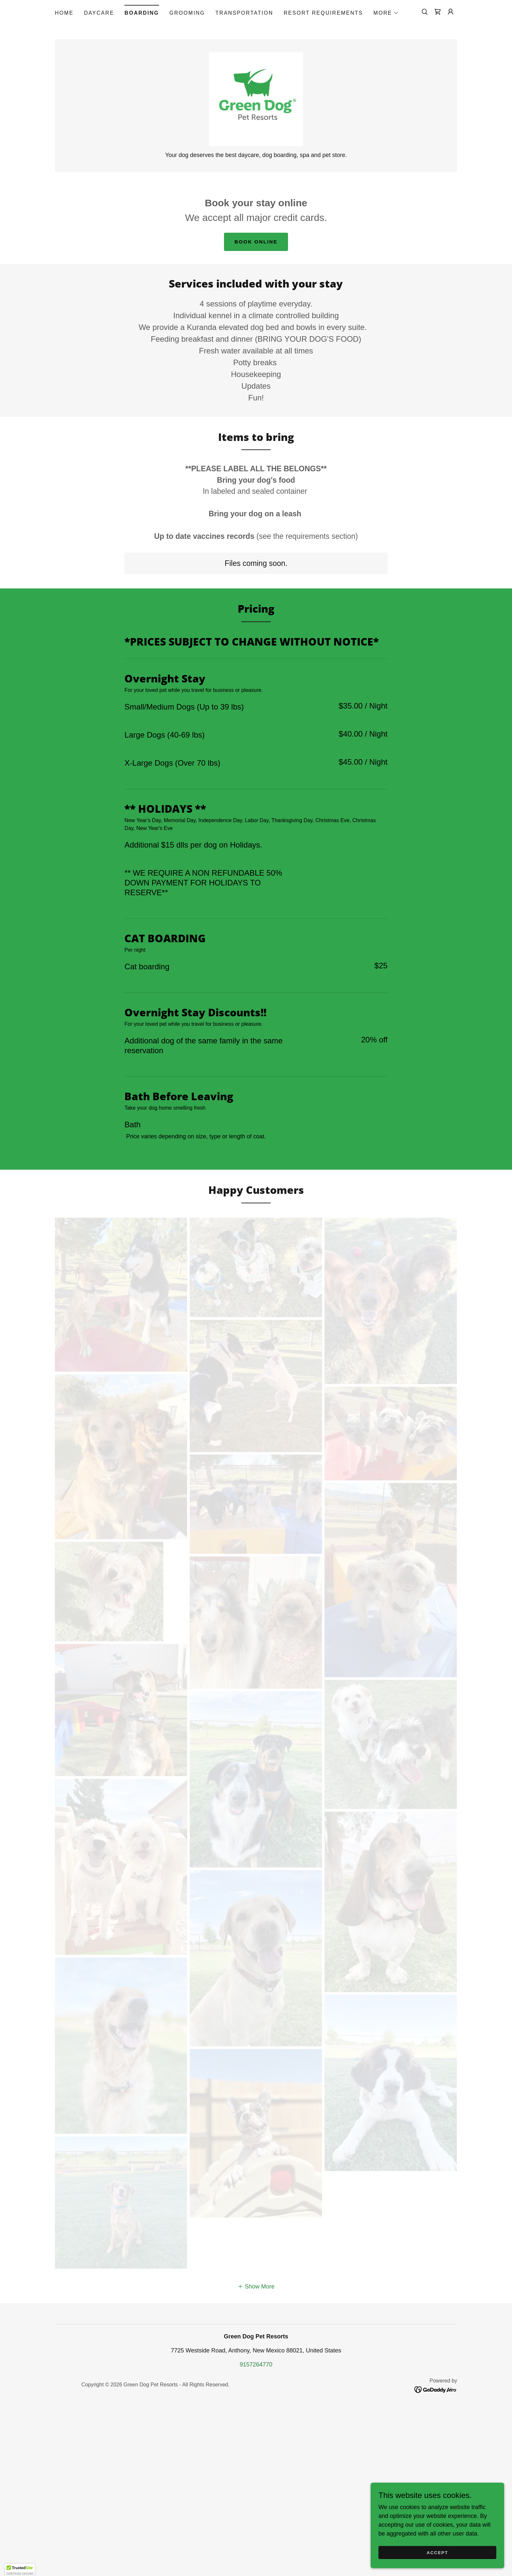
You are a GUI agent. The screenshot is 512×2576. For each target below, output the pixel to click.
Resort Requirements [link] (323, 13)
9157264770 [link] (256, 2534)
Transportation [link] (244, 13)
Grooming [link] (187, 13)
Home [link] (64, 13)
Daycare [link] (99, 13)
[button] (386, 13)
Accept (438, 2552)
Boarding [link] (141, 13)
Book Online (256, 252)
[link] (437, 11)
